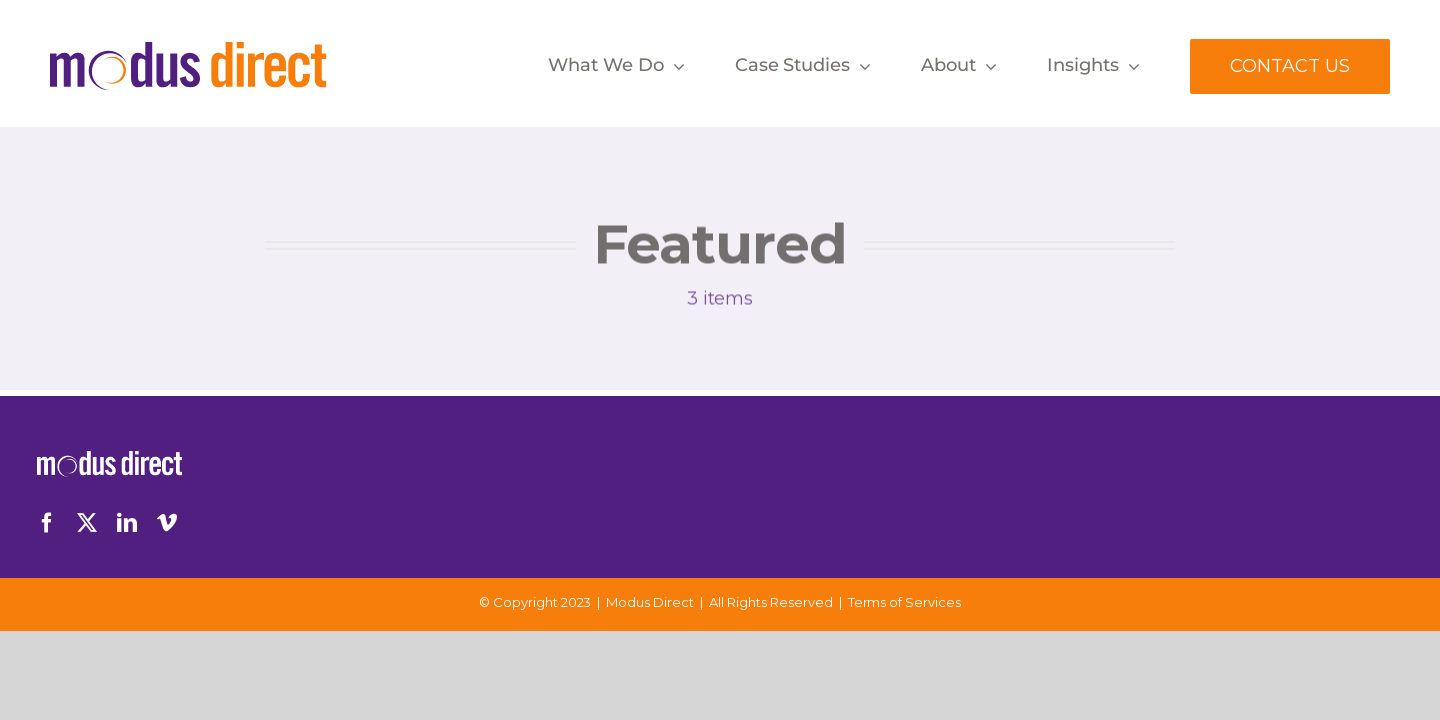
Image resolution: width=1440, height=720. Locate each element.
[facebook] (47, 523)
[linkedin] (127, 523)
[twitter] (87, 523)
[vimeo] (167, 523)
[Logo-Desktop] (188, 51)
